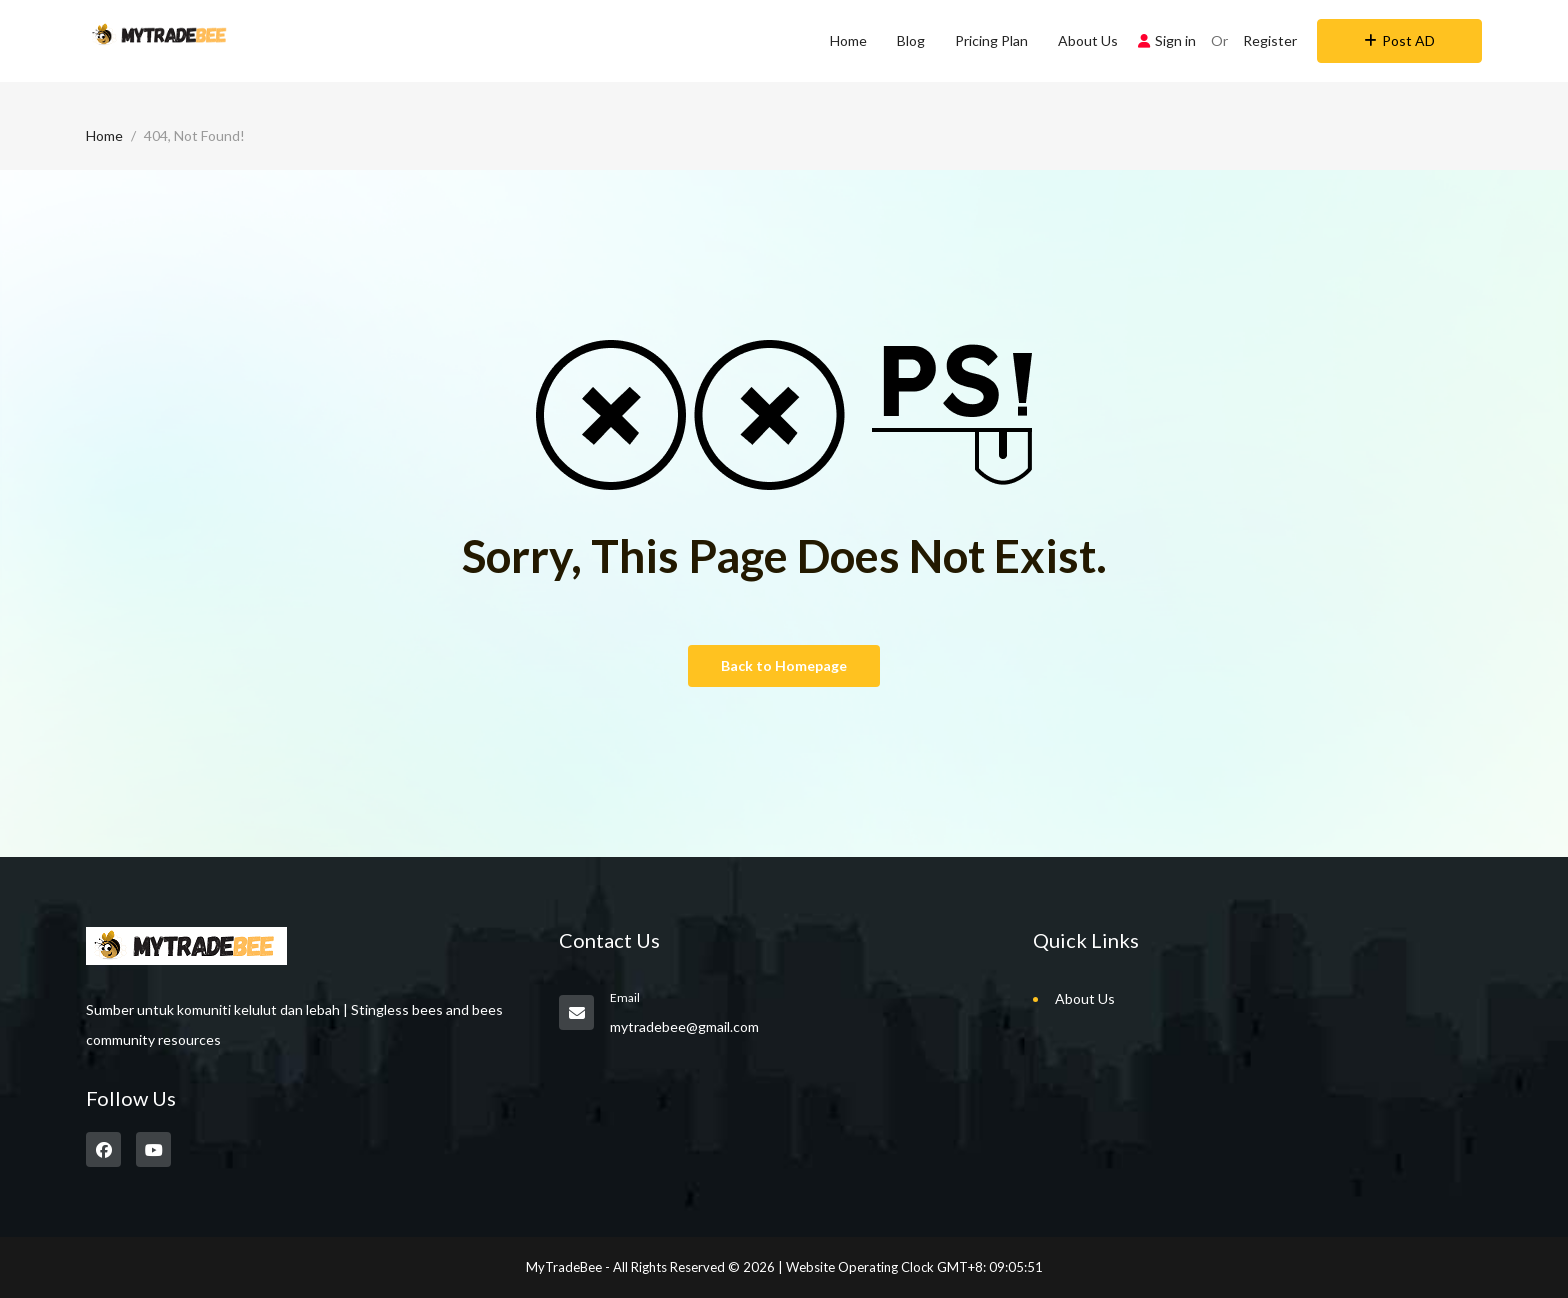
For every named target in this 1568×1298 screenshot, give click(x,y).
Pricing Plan (991, 40)
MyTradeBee (564, 1267)
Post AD (1399, 40)
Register (1270, 40)
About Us (1088, 40)
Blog (911, 40)
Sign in (1167, 40)
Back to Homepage (784, 665)
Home (848, 40)
